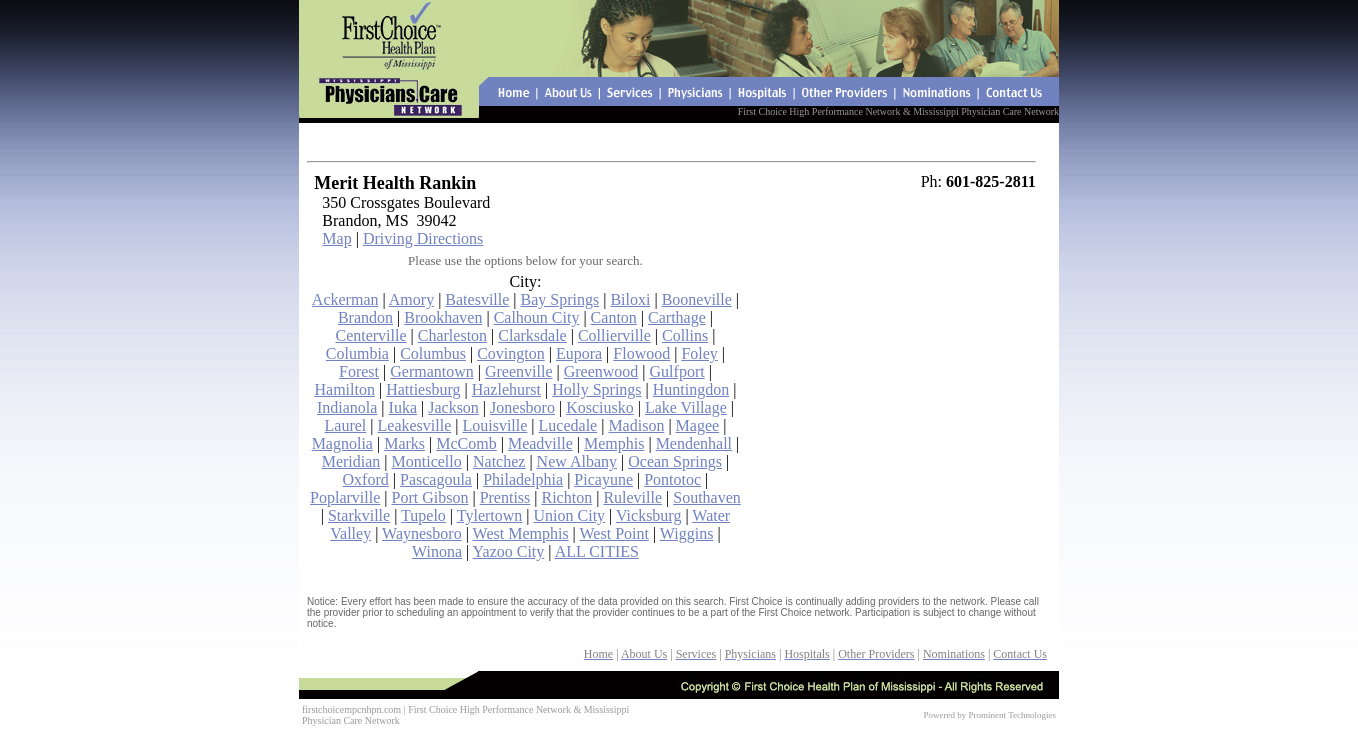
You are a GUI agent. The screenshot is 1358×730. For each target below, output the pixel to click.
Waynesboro (422, 533)
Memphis (614, 443)
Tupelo (423, 515)
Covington (511, 353)
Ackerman (345, 299)
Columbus (433, 353)
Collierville (614, 335)
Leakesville (415, 425)
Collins (685, 335)
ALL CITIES (597, 551)
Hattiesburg (423, 389)
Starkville (359, 515)
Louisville (494, 425)
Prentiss (505, 497)
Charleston (452, 335)
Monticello (427, 461)
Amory (411, 299)
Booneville (697, 299)
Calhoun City (537, 317)
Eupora (579, 353)
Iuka (403, 407)
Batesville (477, 299)
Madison (636, 425)
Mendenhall (694, 443)
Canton (614, 317)
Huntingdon (691, 389)
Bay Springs (560, 299)
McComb (466, 443)
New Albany (577, 461)
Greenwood (601, 371)
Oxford (366, 479)
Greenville (519, 371)
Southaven (707, 497)
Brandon (365, 317)
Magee (698, 425)
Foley (699, 353)
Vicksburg (648, 515)
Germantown (432, 371)
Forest (359, 371)
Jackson (453, 407)
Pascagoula (436, 479)
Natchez (499, 461)
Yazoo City (509, 551)
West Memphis (521, 533)
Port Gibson (430, 497)
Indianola (347, 407)
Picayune (603, 479)
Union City (570, 515)
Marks (404, 443)
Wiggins (687, 533)
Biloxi (630, 299)
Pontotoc (672, 479)
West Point (614, 533)
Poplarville (345, 497)
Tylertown (490, 515)
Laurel (346, 425)
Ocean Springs (675, 461)
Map (336, 238)
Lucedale (568, 425)
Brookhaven (443, 317)
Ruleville (632, 497)
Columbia (357, 353)
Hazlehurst (506, 389)
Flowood (641, 353)
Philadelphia (523, 479)
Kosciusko (600, 407)
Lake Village (686, 407)
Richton (567, 497)
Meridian (351, 461)
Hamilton (344, 389)
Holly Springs (596, 389)
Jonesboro (522, 407)
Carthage (677, 317)
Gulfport (677, 371)
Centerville (370, 335)
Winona (437, 551)
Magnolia (342, 443)
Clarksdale (532, 335)
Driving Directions (423, 238)
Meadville (540, 443)
